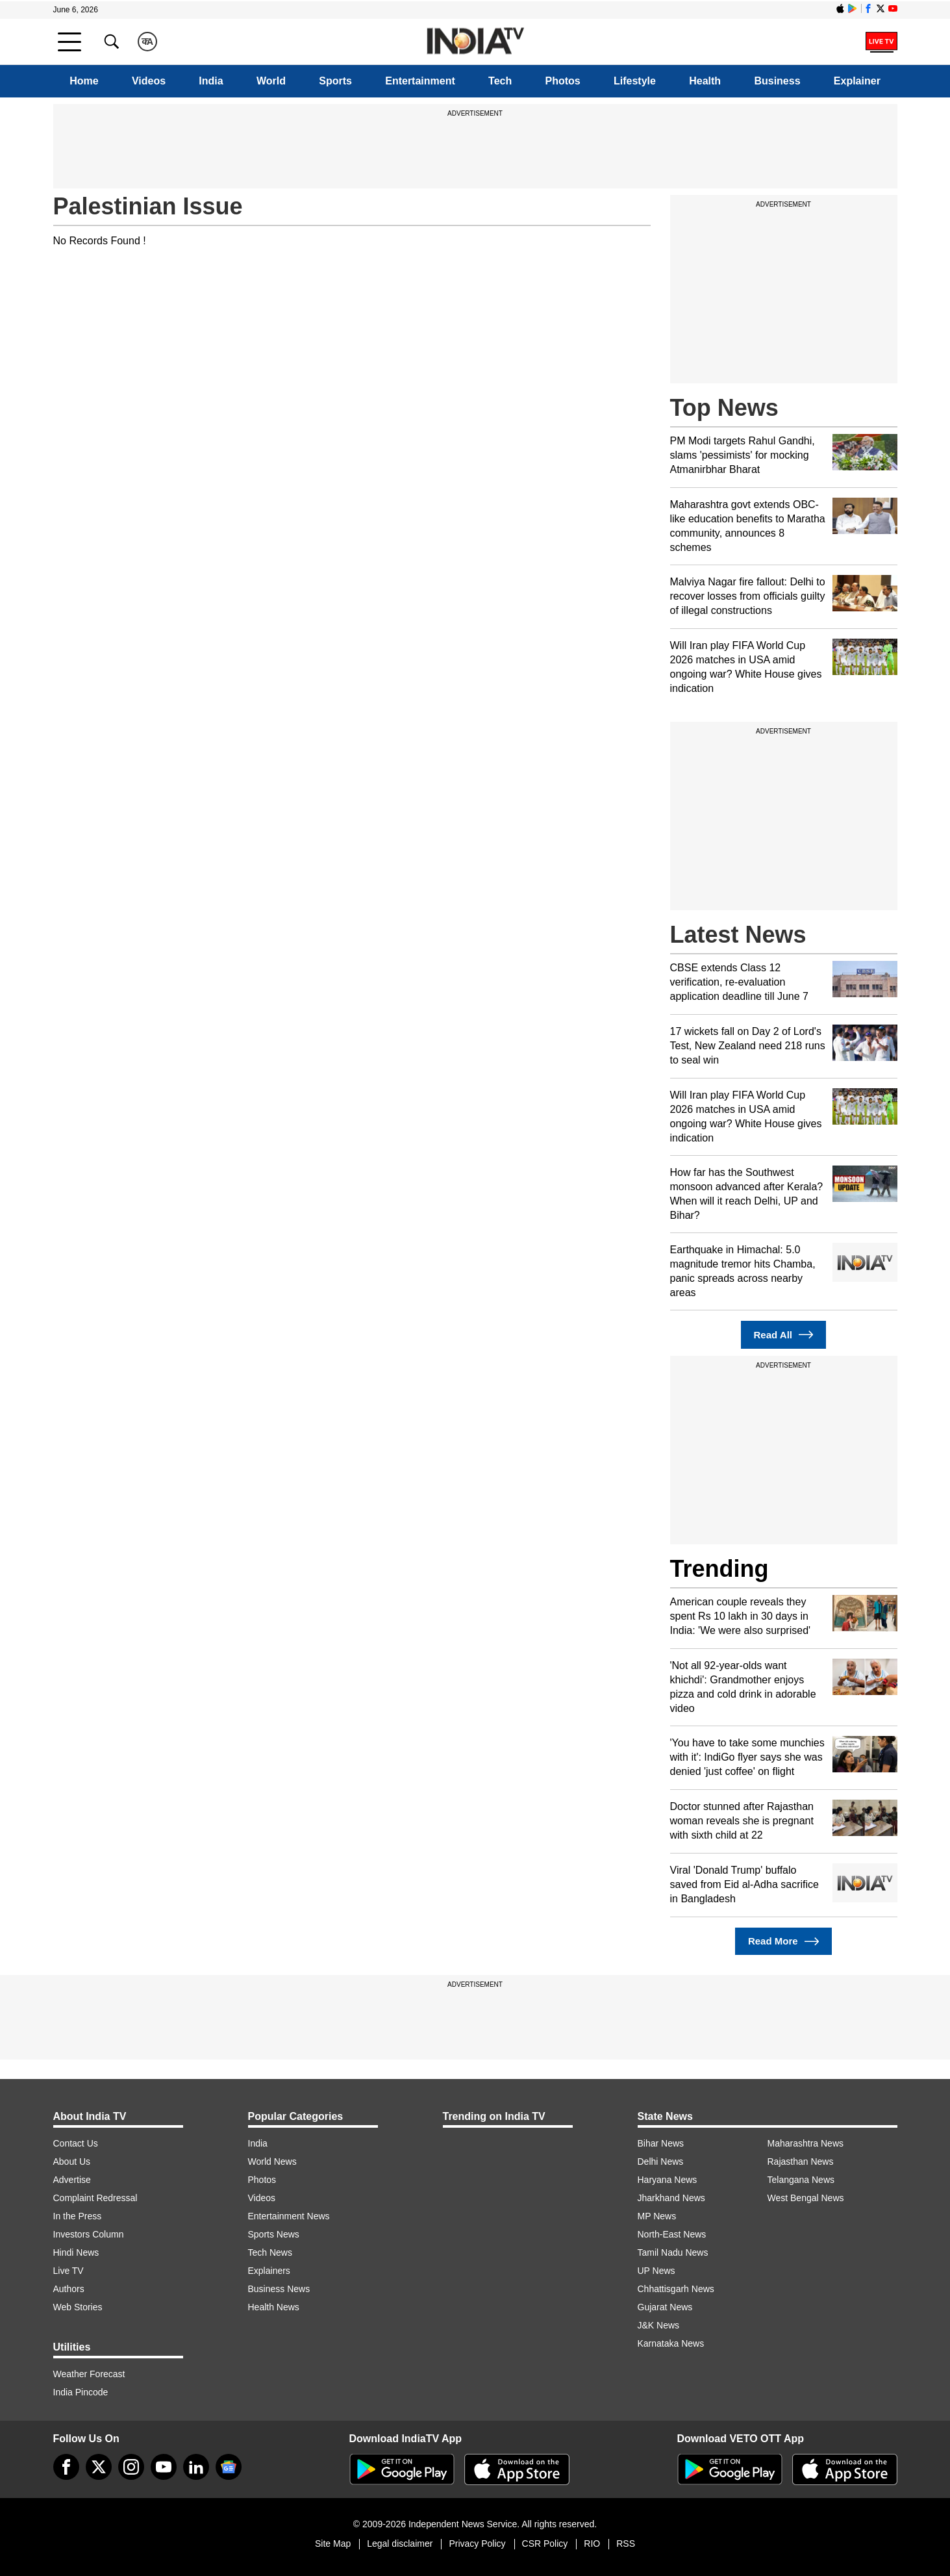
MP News (657, 2216)
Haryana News (667, 2179)
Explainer (857, 80)
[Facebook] (66, 2467)
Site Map (333, 2543)
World (271, 80)
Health (705, 80)
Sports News (273, 2234)
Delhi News (661, 2161)
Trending (719, 1568)
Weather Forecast (89, 2374)
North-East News (672, 2234)
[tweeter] (99, 2467)
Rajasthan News (801, 2161)
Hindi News (76, 2252)
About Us (72, 2161)
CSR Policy (545, 2543)
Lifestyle (635, 80)
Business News (279, 2289)
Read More (783, 1941)
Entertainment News (289, 2216)
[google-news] (229, 2467)
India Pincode (80, 2392)
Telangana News (801, 2179)
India (211, 80)
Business (777, 80)
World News (272, 2161)
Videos (149, 80)
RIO (592, 2543)
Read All (784, 1334)
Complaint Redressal (95, 2198)
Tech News (270, 2252)
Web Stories (78, 2307)
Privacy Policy (477, 2543)
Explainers (269, 2270)
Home (83, 80)
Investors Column (88, 2234)
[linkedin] (196, 2467)
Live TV (68, 2270)
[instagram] (131, 2467)
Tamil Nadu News (673, 2252)
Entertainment (420, 80)
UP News (656, 2270)
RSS (625, 2543)
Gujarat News (665, 2307)
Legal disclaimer (399, 2543)
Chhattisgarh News (676, 2289)
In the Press (77, 2216)
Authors (68, 2289)
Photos (563, 80)
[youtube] (164, 2467)
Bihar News (661, 2143)
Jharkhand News (671, 2198)
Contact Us (75, 2143)
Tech (500, 80)
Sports (335, 80)
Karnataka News (671, 2343)
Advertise (72, 2179)
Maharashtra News (806, 2143)
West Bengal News (806, 2198)
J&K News (659, 2325)
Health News (273, 2307)
